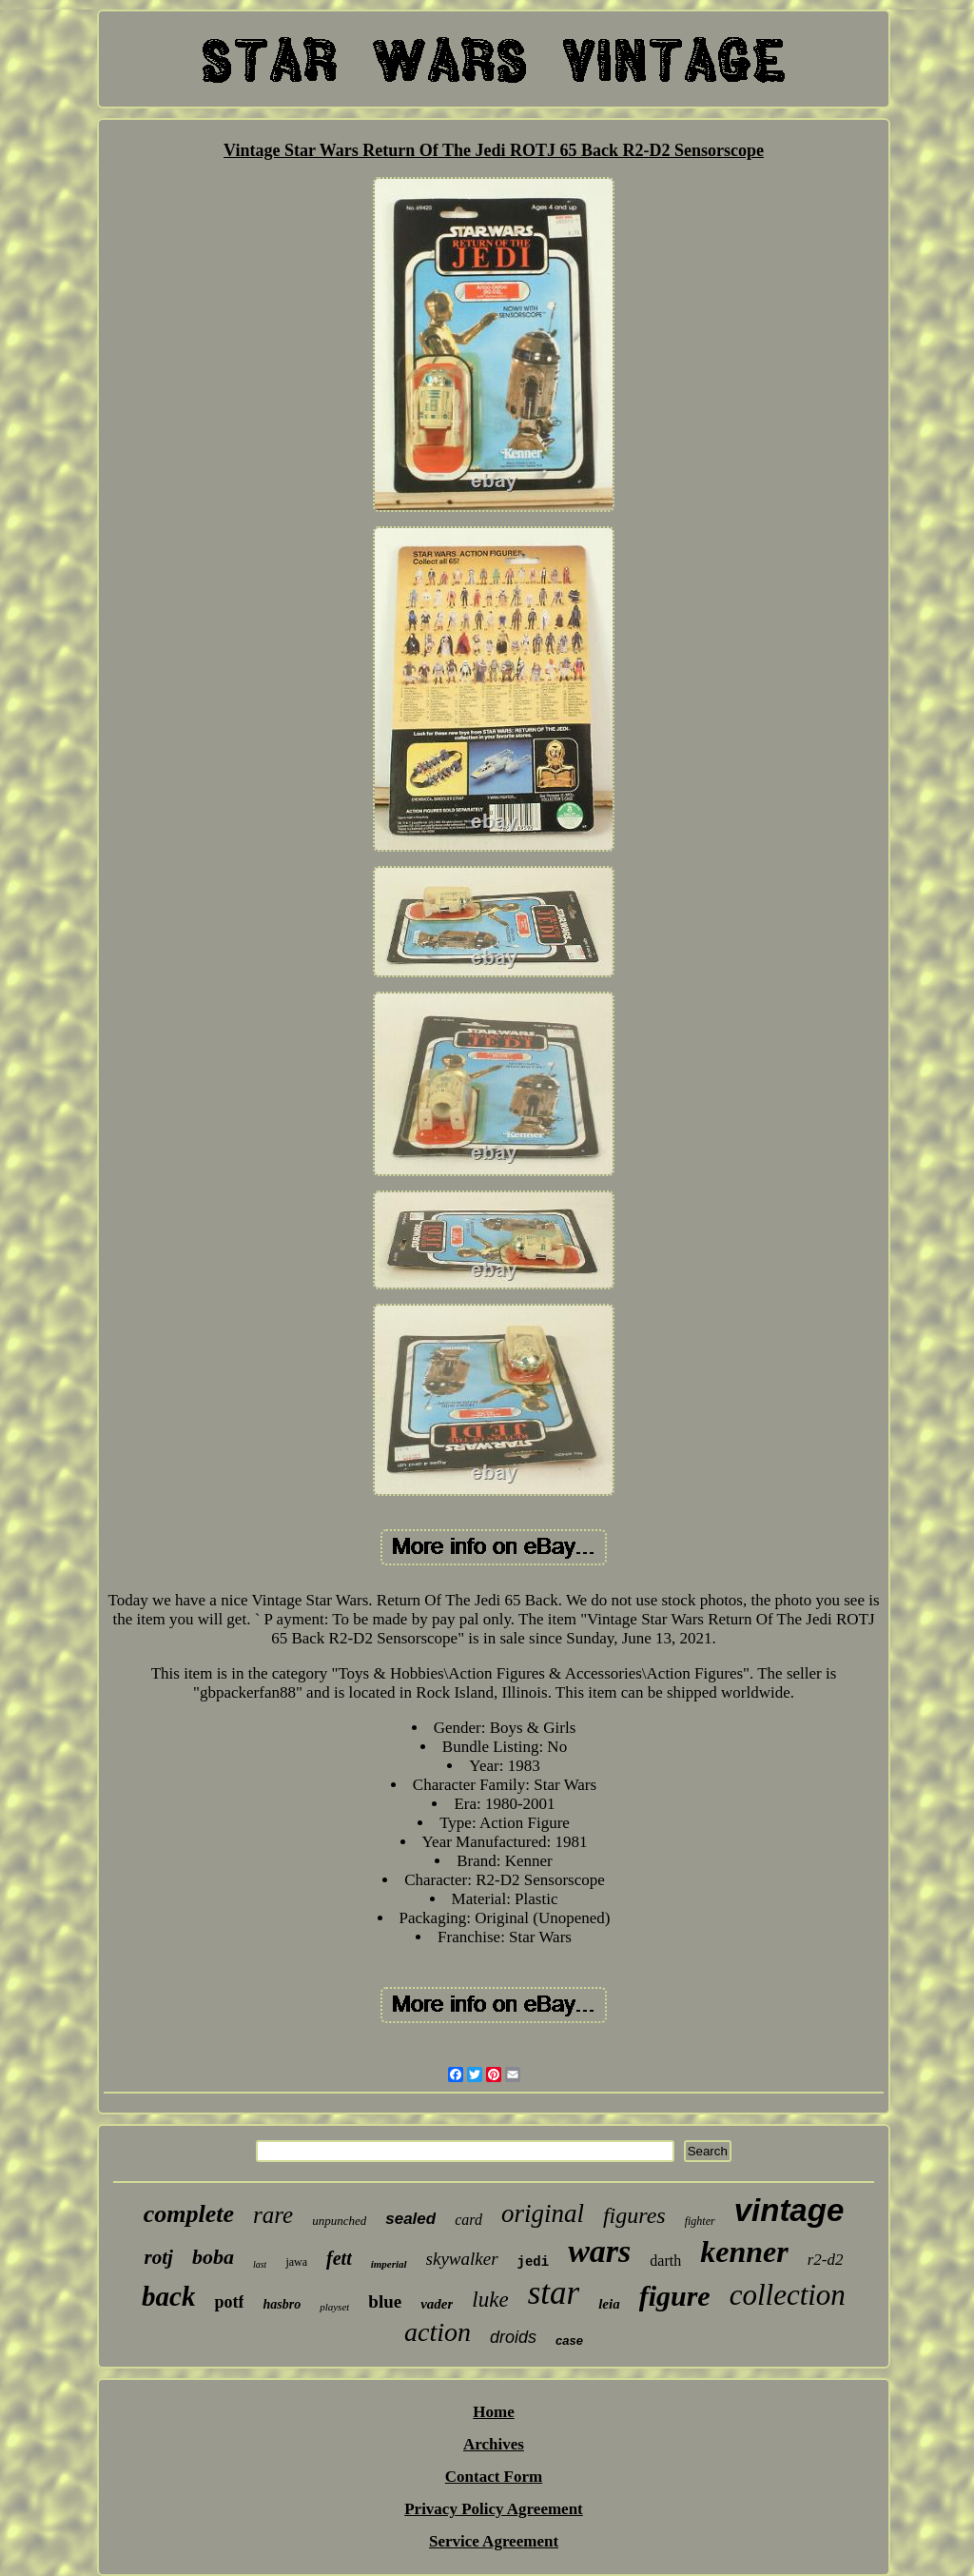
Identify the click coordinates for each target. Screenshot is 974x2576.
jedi (533, 2262)
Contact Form (493, 2477)
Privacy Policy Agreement (493, 2509)
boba (213, 2257)
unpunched (339, 2220)
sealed (410, 2219)
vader (436, 2303)
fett (339, 2258)
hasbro (282, 2304)
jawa (296, 2262)
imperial (389, 2264)
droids (513, 2337)
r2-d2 (826, 2260)
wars (599, 2251)
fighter (700, 2221)
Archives (493, 2444)
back (168, 2296)
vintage (789, 2210)
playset (334, 2306)
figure (675, 2295)
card (468, 2220)
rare (273, 2215)
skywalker (462, 2259)
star (553, 2292)
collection (788, 2294)
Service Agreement (493, 2541)
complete (189, 2214)
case (569, 2340)
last (259, 2264)
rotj (159, 2257)
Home (493, 2412)
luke (490, 2299)
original (542, 2213)
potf (229, 2301)
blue (384, 2301)
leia (609, 2303)
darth (665, 2260)
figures (634, 2215)
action (437, 2332)
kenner (744, 2251)
